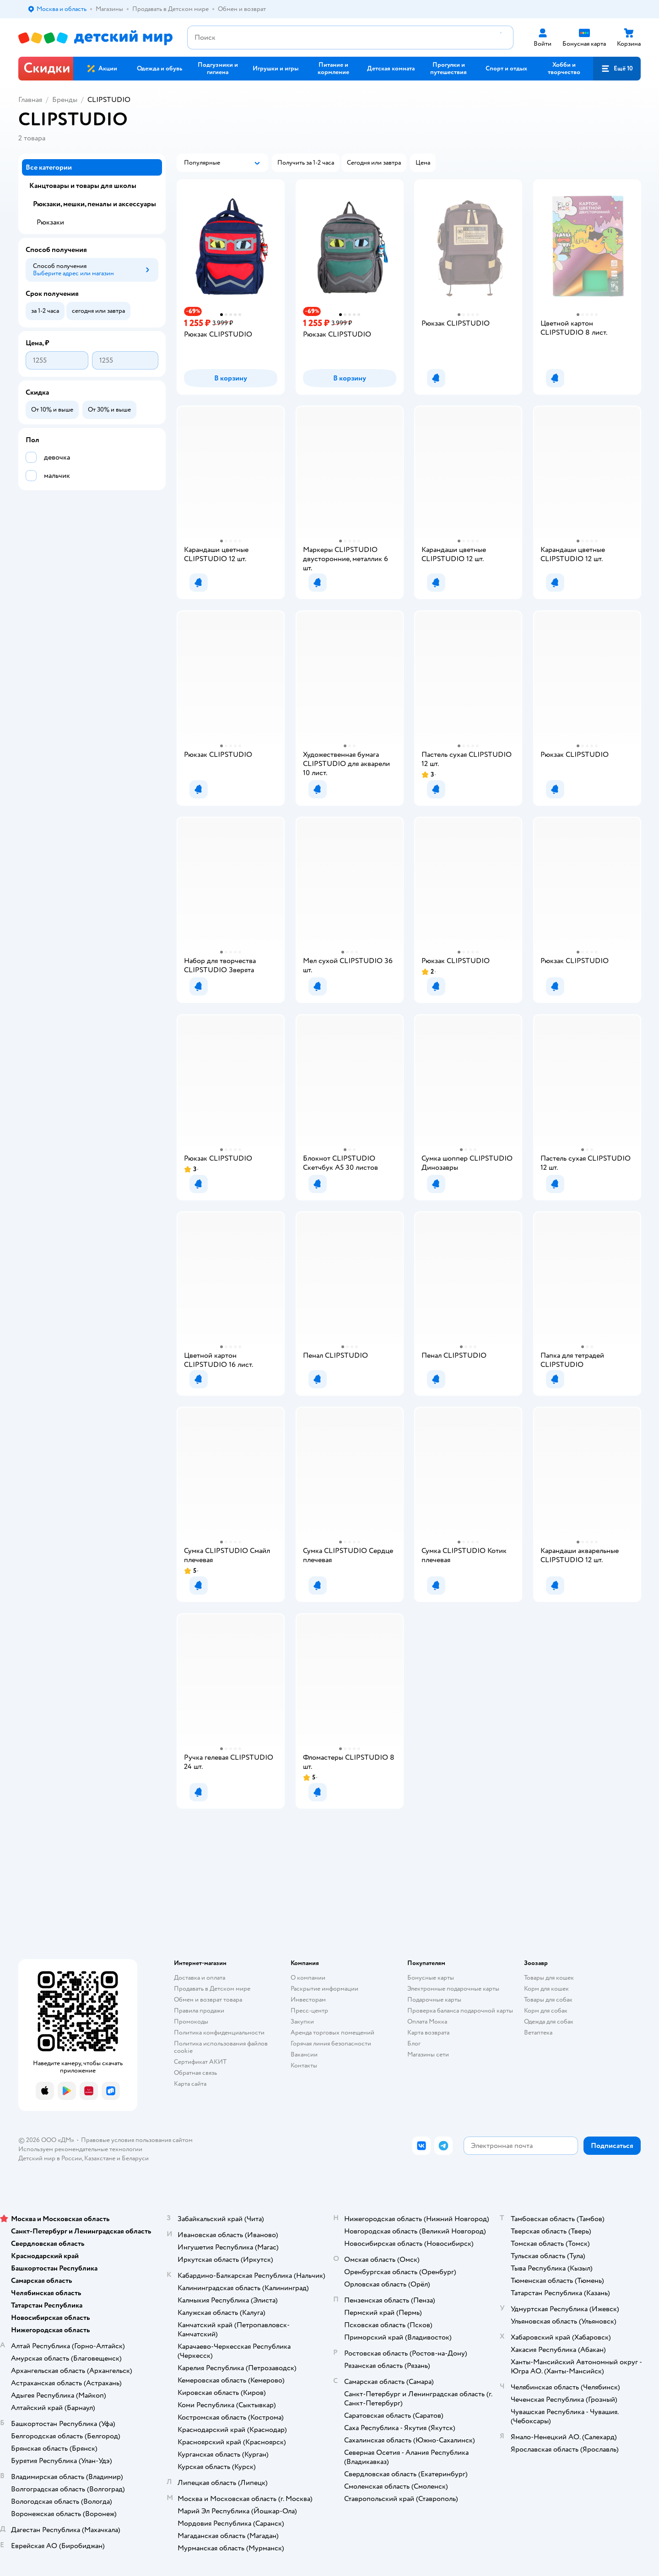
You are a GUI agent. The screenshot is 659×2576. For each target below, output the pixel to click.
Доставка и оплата (199, 1978)
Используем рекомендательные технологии (80, 2149)
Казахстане (99, 2158)
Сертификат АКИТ (200, 2062)
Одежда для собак (548, 2021)
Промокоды (191, 2021)
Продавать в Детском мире (212, 1988)
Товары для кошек (549, 1978)
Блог (414, 2043)
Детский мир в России (50, 2158)
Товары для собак (548, 1999)
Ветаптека (538, 2032)
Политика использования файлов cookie (221, 2047)
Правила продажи (199, 2010)
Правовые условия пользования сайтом (137, 2140)
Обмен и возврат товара (208, 1999)
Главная (30, 99)
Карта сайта (190, 2084)
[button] (617, 68)
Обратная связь (195, 2073)
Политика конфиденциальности (219, 2032)
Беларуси (135, 2158)
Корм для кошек (546, 1988)
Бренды (64, 99)
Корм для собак (545, 2010)
